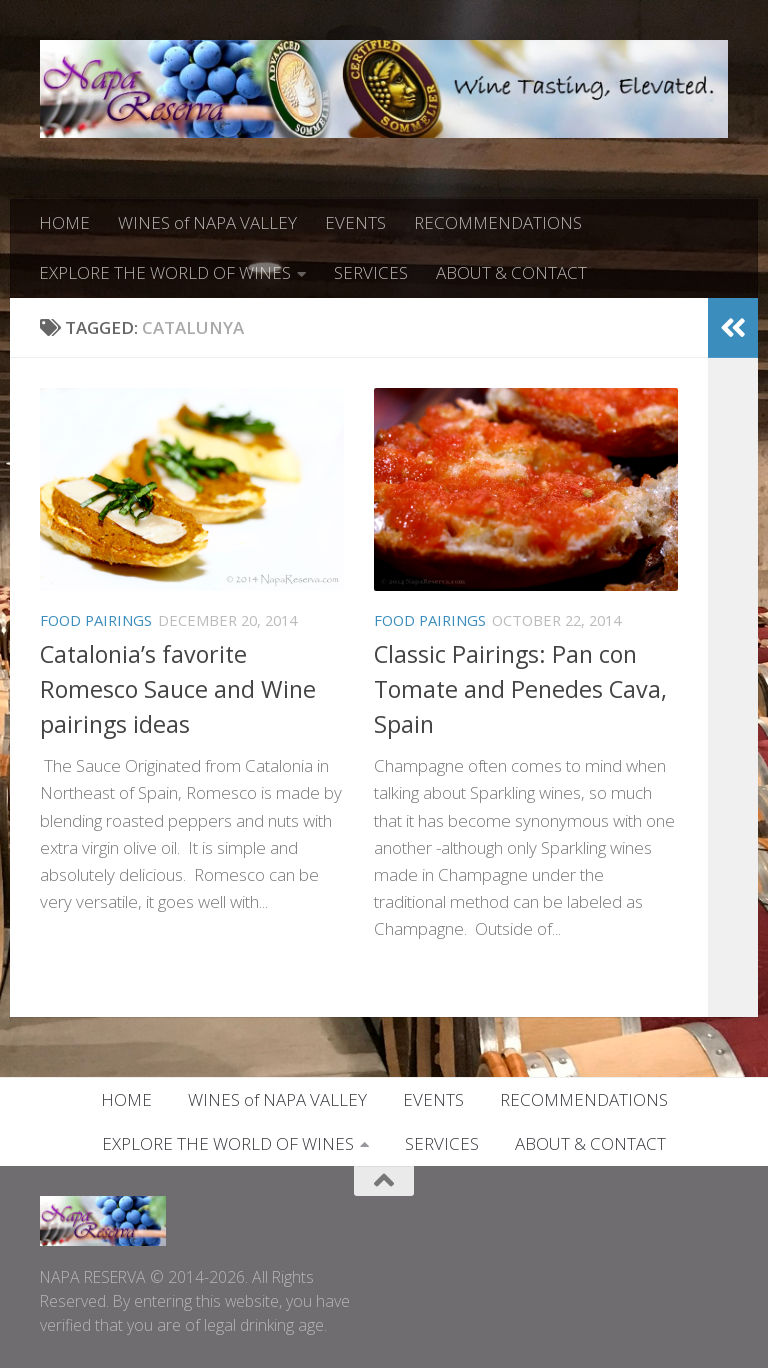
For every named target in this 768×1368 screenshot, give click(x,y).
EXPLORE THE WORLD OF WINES (165, 272)
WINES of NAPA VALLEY (207, 222)
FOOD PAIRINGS (96, 620)
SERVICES (371, 272)
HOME (64, 222)
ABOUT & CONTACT (511, 272)
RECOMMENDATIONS (498, 222)
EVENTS (355, 222)
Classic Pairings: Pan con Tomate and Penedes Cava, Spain (520, 689)
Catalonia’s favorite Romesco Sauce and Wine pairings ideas (178, 689)
